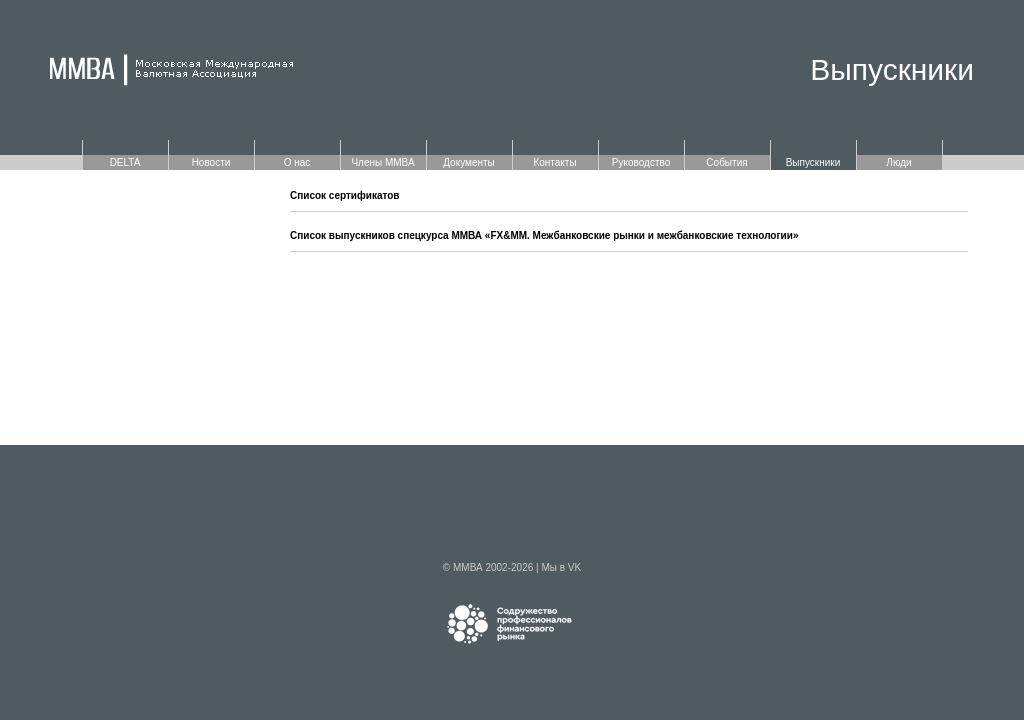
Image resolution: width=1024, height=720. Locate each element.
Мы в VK (561, 567)
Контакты (554, 162)
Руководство (641, 162)
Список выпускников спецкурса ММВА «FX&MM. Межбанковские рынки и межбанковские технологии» (544, 235)
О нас (297, 162)
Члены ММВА (382, 162)
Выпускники (813, 162)
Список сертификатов (345, 195)
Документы (469, 162)
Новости (211, 162)
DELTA (125, 162)
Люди (898, 162)
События (726, 162)
